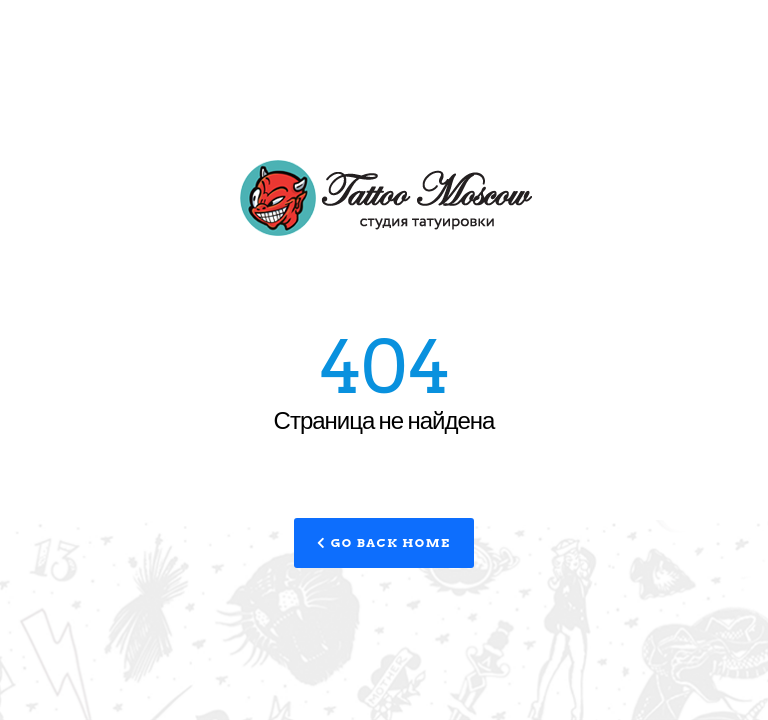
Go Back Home (383, 542)
